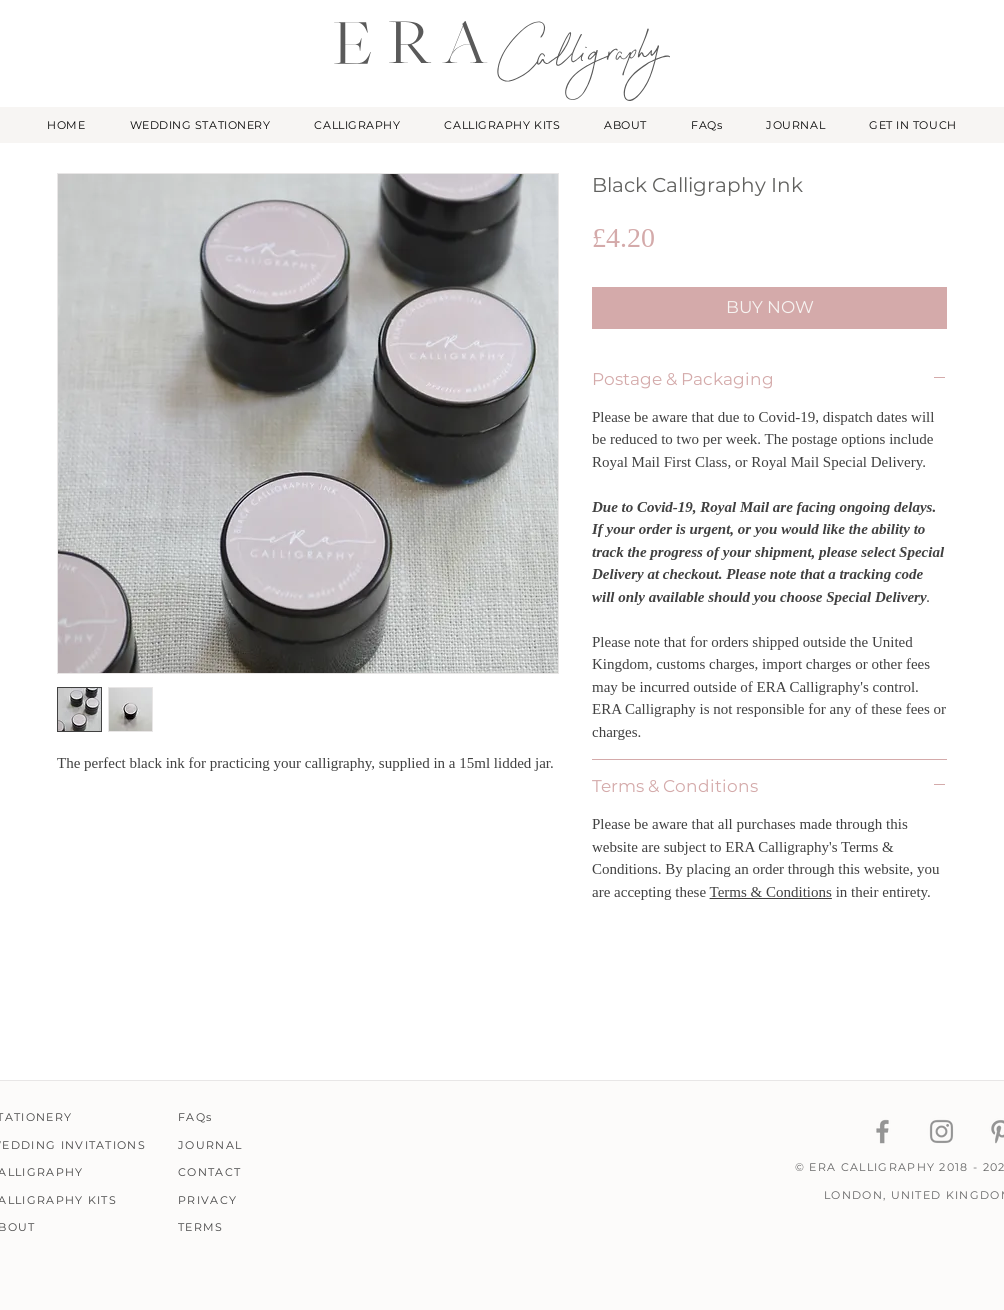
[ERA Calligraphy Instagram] (941, 1131)
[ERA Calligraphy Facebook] (882, 1131)
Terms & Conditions (771, 892)
